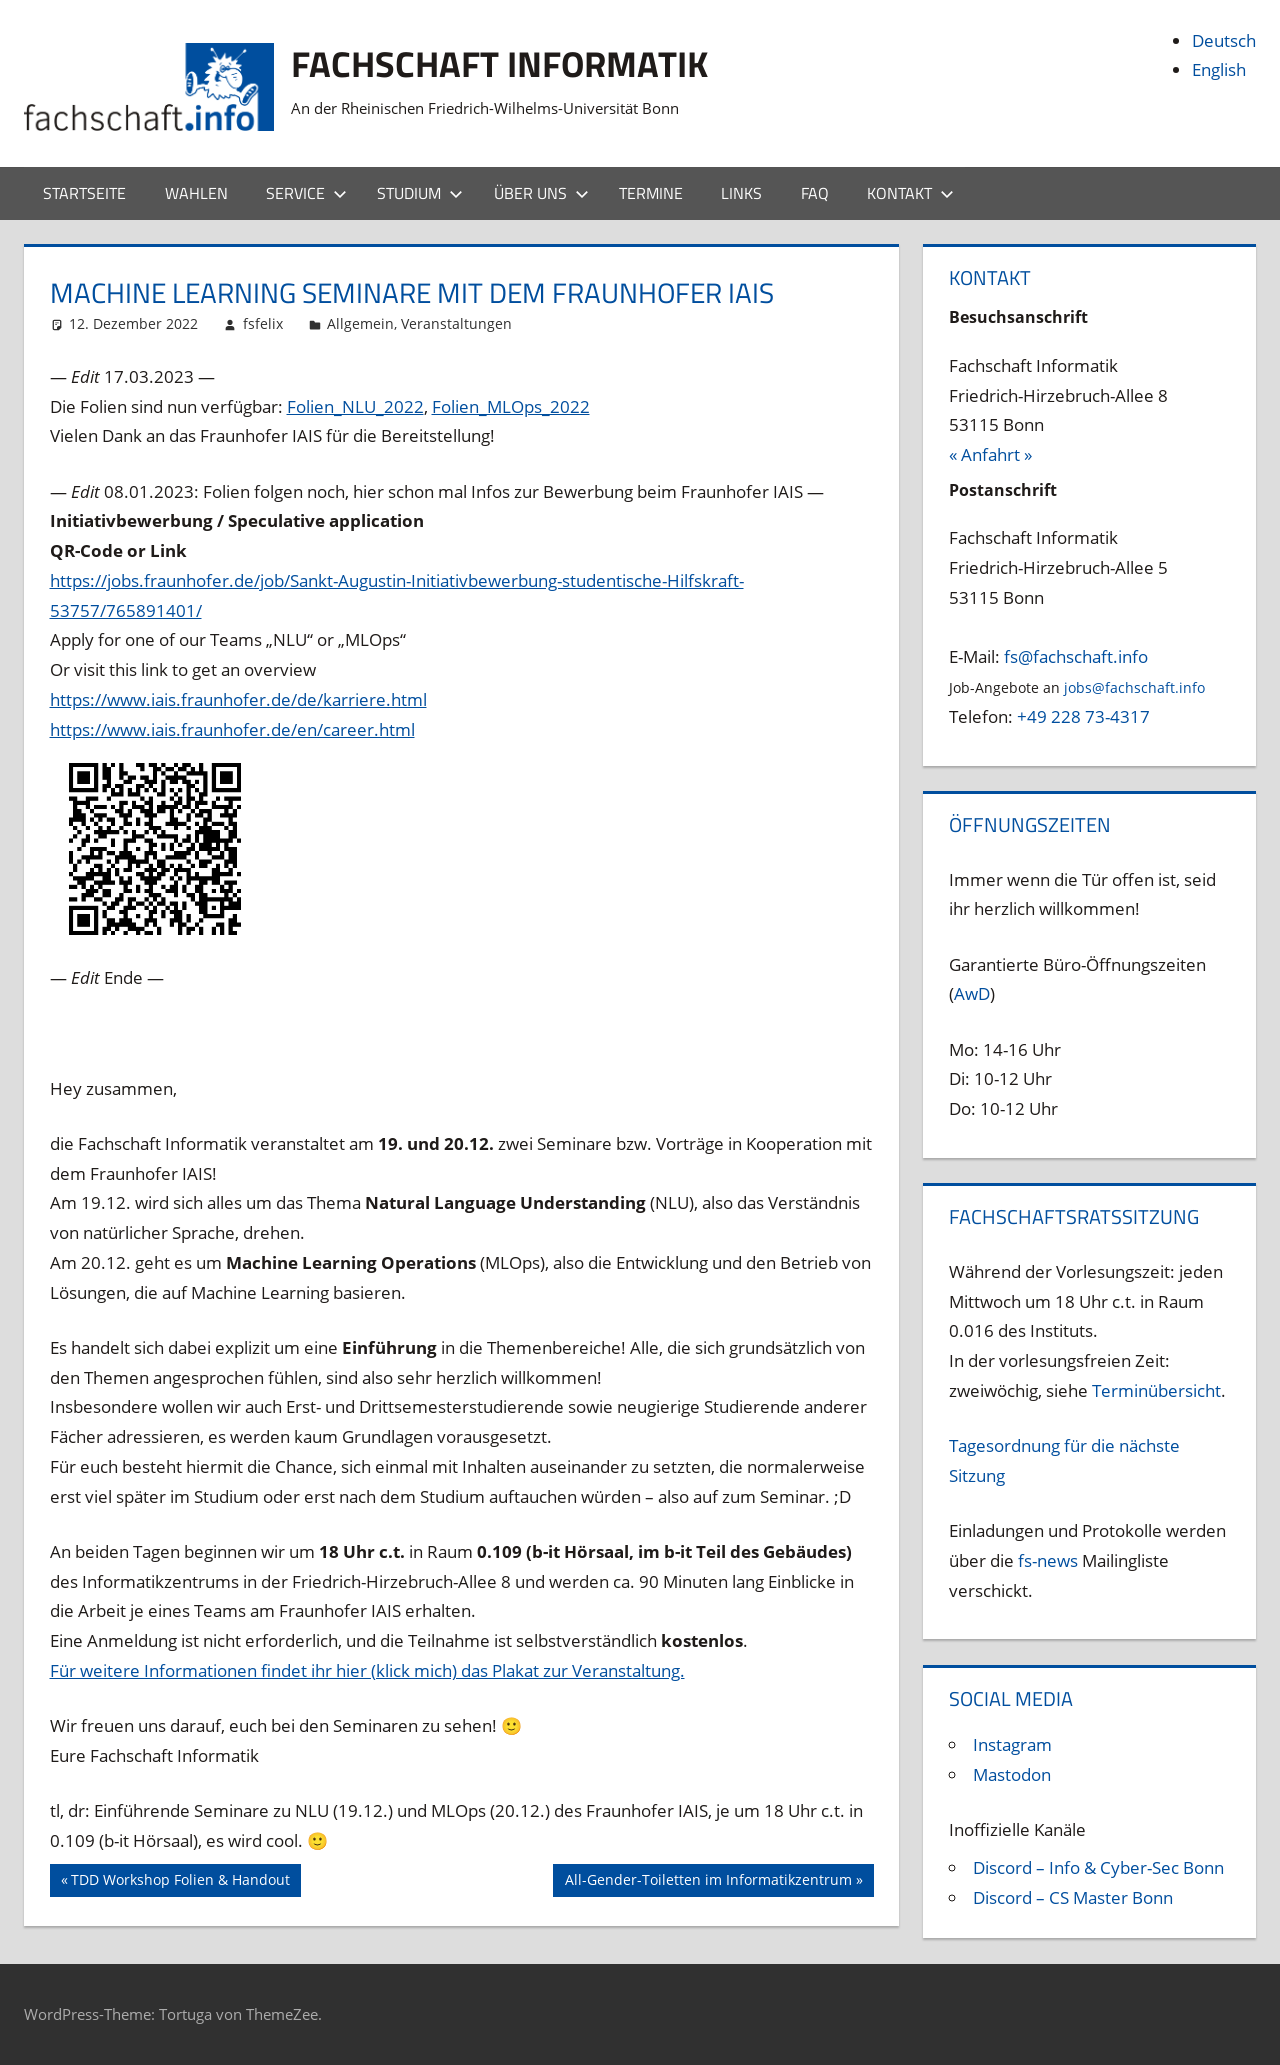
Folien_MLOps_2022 (511, 406)
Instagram (1012, 1744)
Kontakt (910, 193)
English (1219, 69)
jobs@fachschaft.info (1134, 687)
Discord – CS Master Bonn (1073, 1897)
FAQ (815, 193)
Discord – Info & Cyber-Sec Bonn (1098, 1867)
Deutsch (1224, 40)
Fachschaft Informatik (499, 63)
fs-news (1048, 1560)
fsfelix (263, 323)
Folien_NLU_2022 (355, 406)
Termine (651, 193)
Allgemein (360, 323)
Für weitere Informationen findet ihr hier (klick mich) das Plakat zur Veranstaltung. (367, 1670)
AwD (972, 993)
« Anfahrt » (990, 454)
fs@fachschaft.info (1076, 656)
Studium (420, 193)
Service (306, 193)
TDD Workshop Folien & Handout (180, 1882)
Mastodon (1012, 1774)
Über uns (541, 193)
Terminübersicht (1156, 1390)
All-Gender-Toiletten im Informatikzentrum (708, 1882)
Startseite (84, 193)
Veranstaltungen (456, 323)
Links (741, 193)
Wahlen (196, 193)
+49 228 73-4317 (1083, 716)
